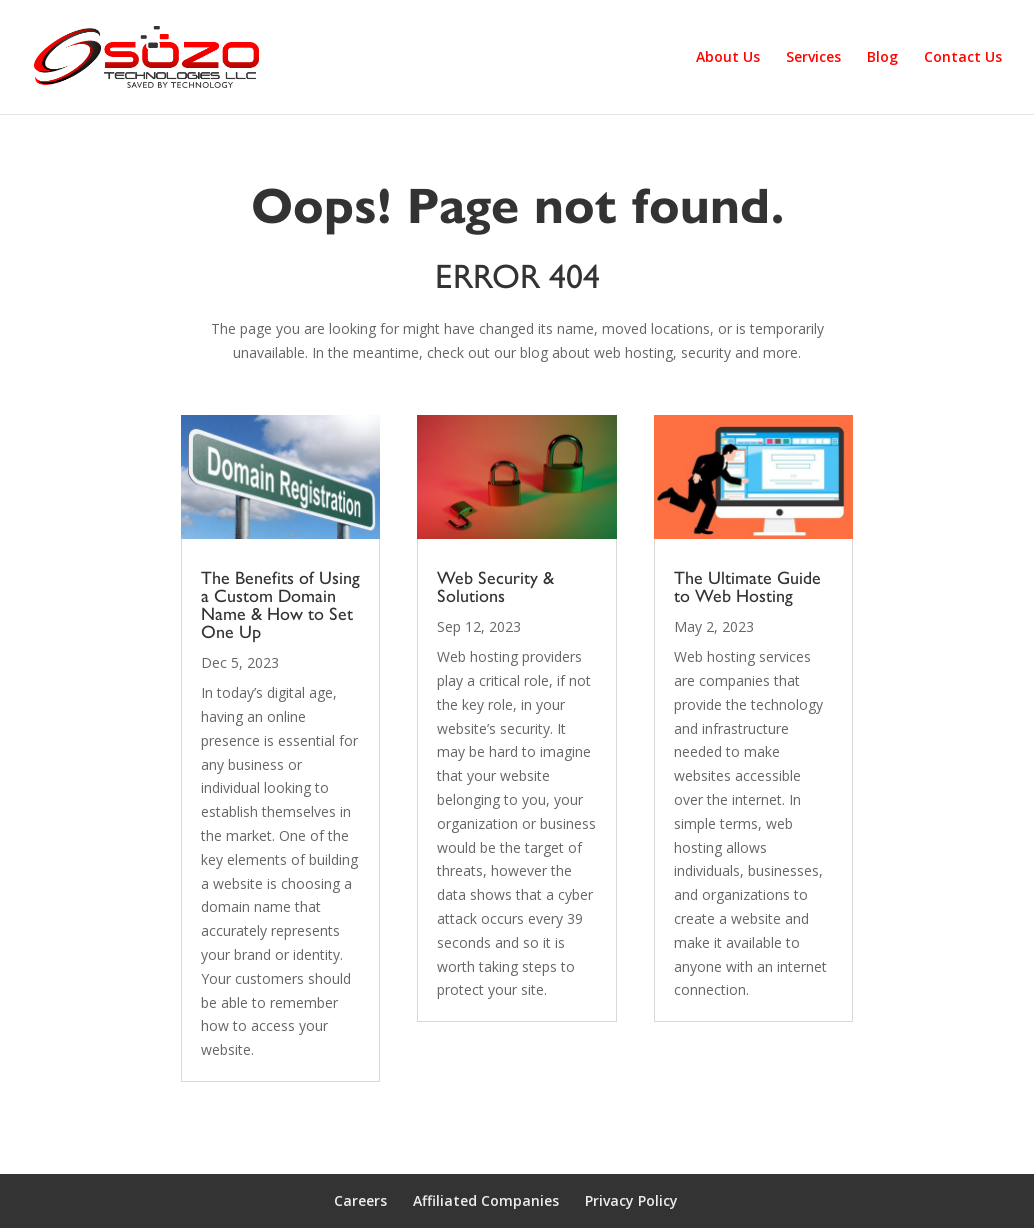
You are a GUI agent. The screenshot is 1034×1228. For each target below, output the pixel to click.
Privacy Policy (631, 1200)
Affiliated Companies (486, 1200)
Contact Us (963, 58)
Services (813, 58)
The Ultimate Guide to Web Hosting (747, 587)
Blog (882, 58)
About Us (728, 58)
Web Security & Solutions (495, 587)
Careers (360, 1200)
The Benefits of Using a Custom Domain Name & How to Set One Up (280, 605)
